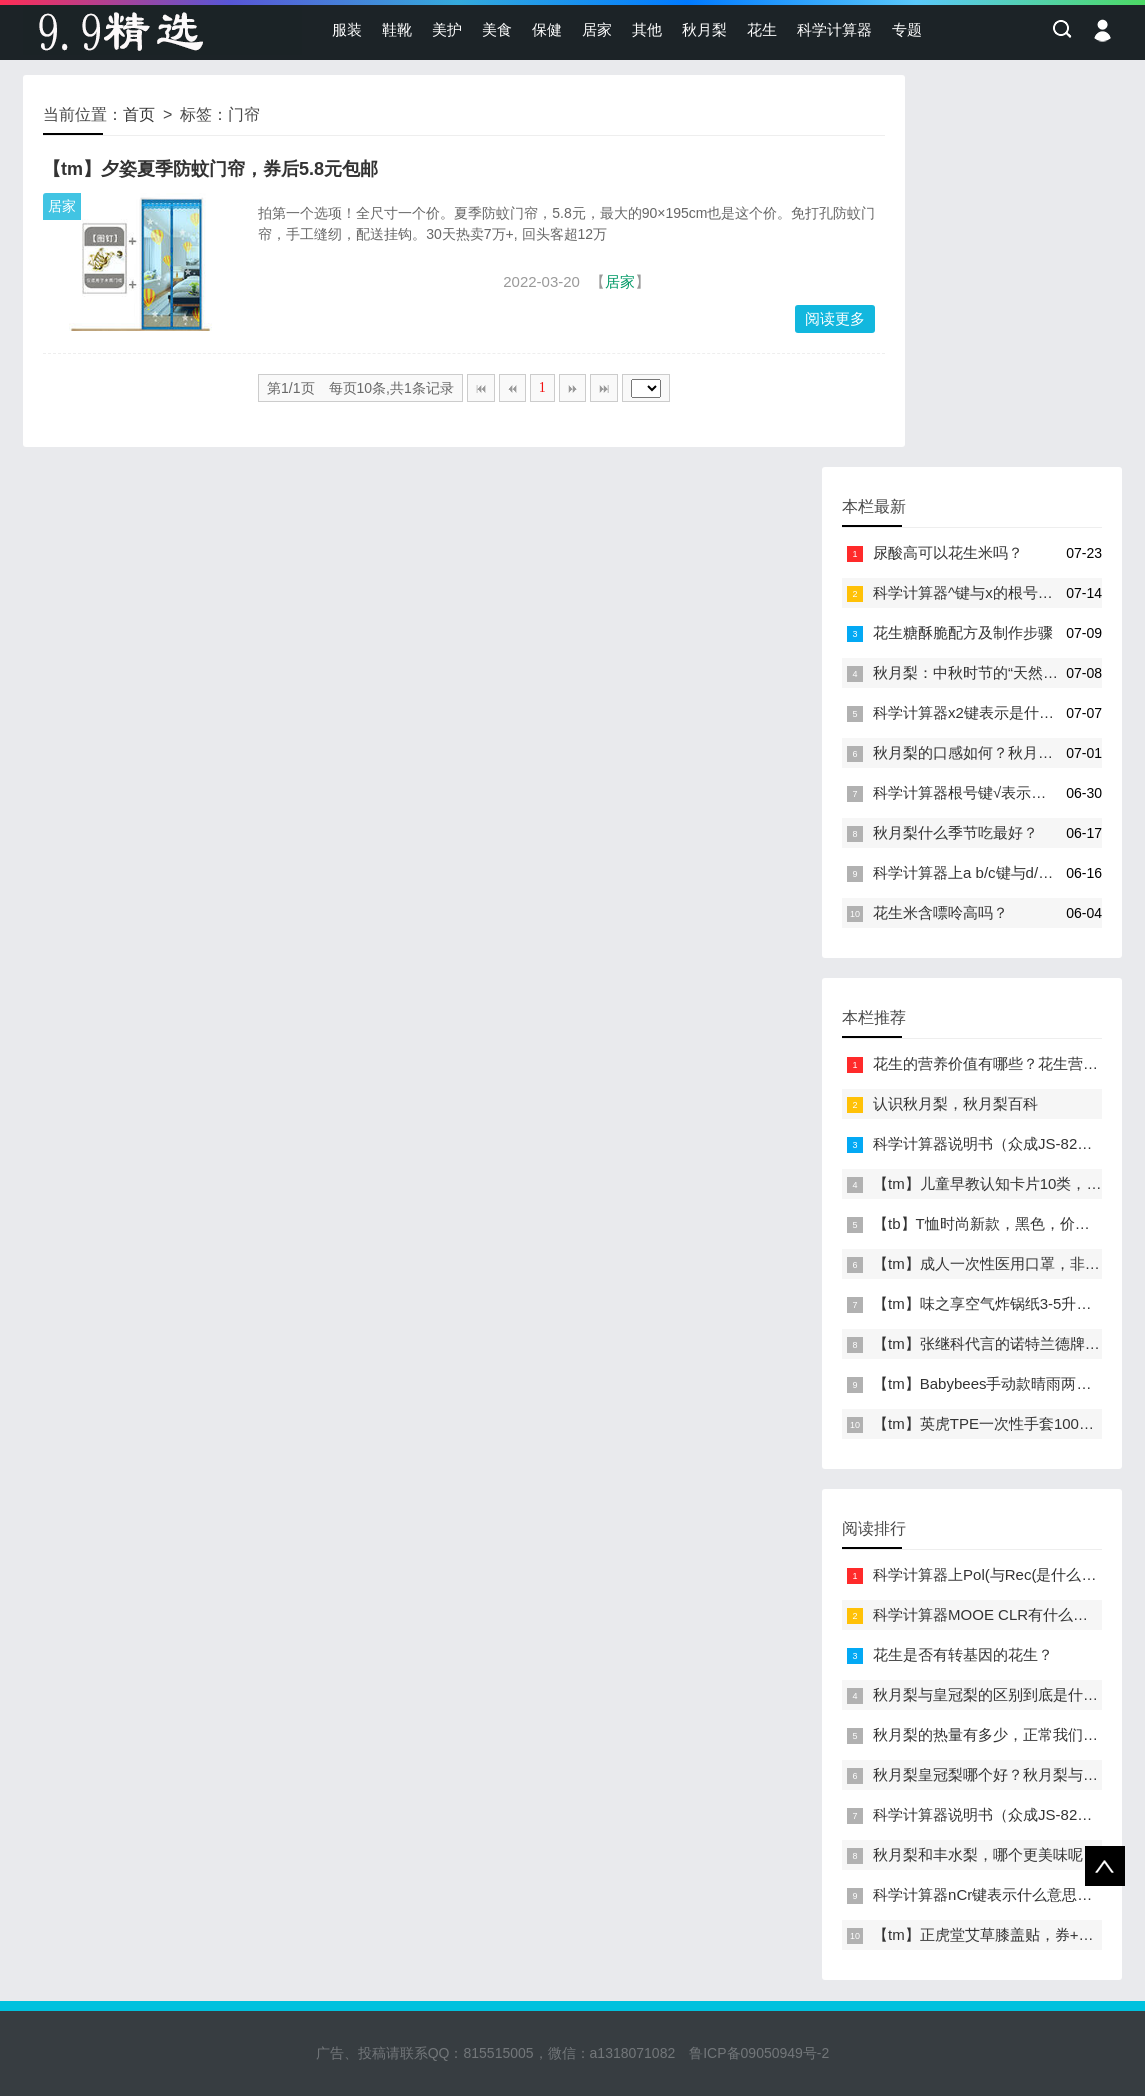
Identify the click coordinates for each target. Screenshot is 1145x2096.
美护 (447, 29)
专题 (907, 29)
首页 (139, 114)
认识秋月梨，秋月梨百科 (955, 1103)
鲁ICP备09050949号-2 (759, 2053)
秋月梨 (704, 29)
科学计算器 (834, 29)
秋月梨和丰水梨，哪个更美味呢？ (985, 1854)
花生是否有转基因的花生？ (963, 1654)
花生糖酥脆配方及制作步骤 (963, 632)
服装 (347, 29)
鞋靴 (397, 29)
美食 (497, 29)
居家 (597, 29)
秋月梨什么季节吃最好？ (955, 832)
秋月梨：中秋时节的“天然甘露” (975, 672)
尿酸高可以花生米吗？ (948, 552)
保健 (547, 29)
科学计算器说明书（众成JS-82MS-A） (1001, 1143)
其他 (647, 29)
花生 (762, 29)
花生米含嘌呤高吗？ (940, 912)
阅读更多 (835, 318)
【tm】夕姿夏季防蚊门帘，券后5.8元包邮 (210, 169)
